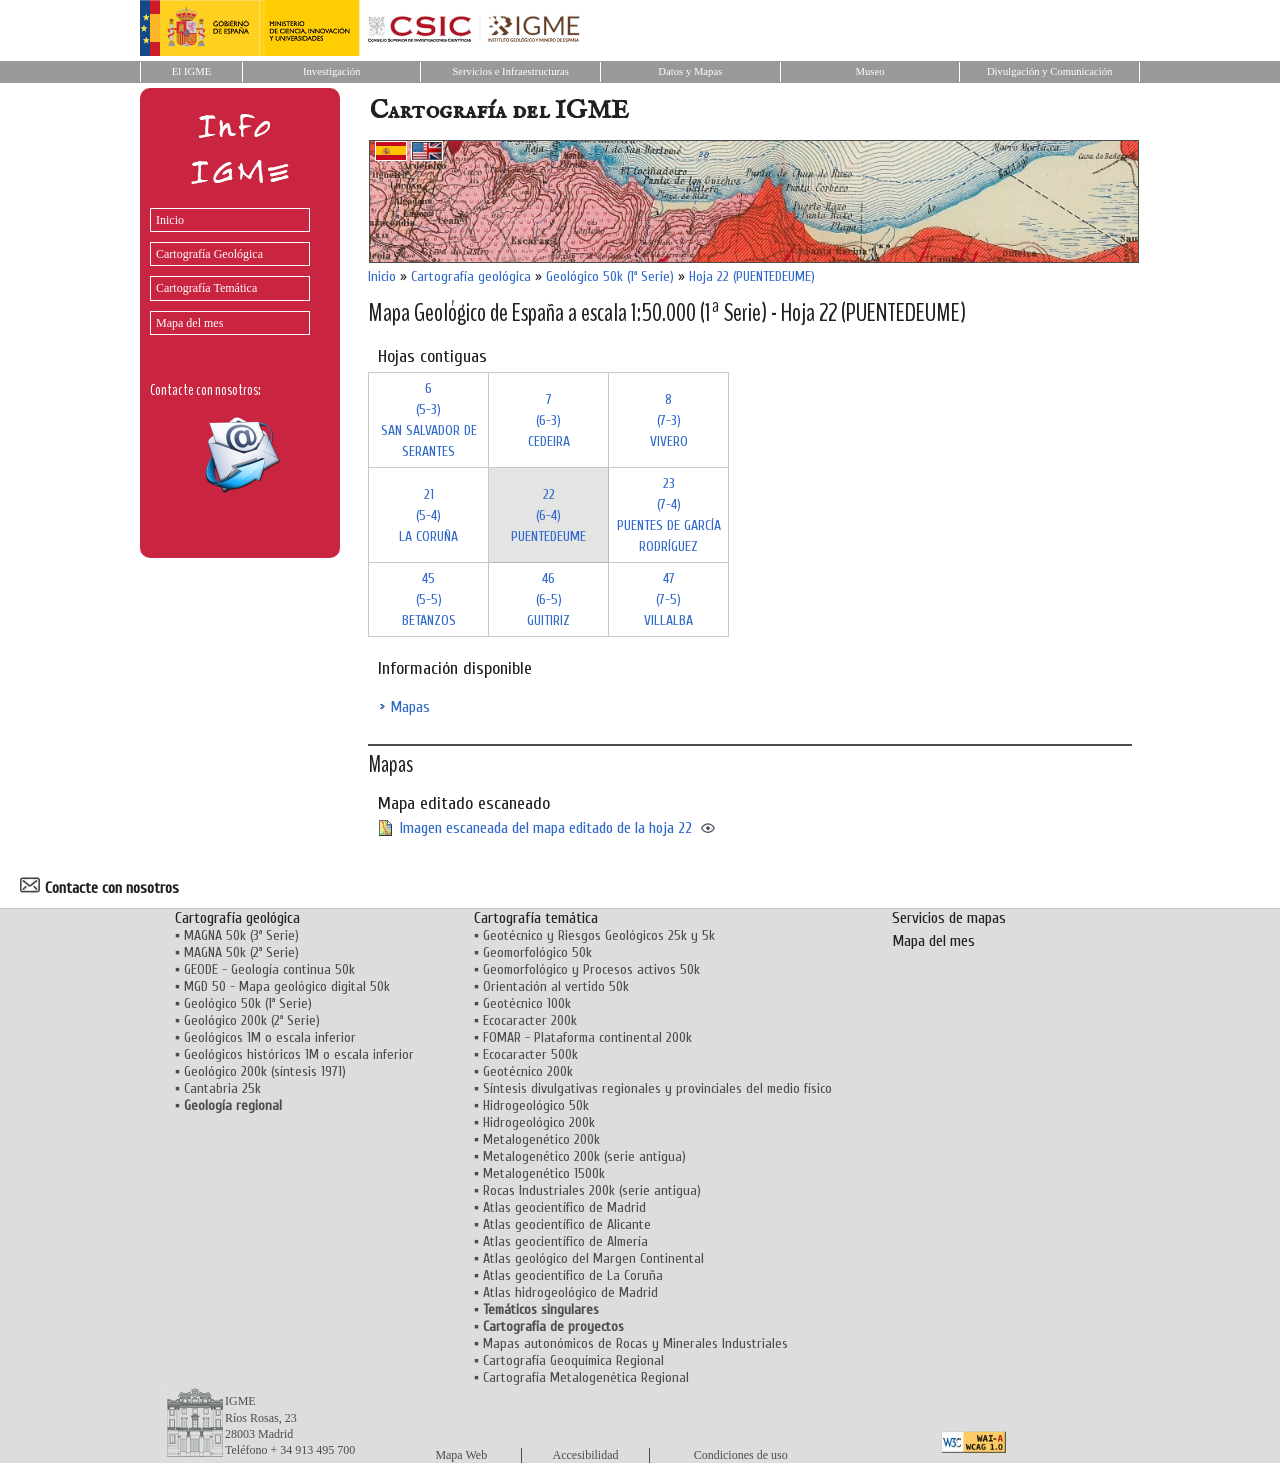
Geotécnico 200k (528, 1071)
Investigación (331, 71)
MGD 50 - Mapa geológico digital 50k (287, 986)
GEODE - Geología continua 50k (269, 969)
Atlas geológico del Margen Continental (593, 1258)
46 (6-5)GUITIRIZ (548, 599)
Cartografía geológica (471, 276)
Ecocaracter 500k (530, 1054)
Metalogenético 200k (541, 1139)
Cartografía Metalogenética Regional (586, 1377)
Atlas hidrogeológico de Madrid (570, 1292)
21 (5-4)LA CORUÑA (428, 515)
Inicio (170, 220)
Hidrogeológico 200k (539, 1122)
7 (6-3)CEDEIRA (549, 420)
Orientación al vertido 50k (556, 986)
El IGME (191, 71)
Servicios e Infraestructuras (510, 71)
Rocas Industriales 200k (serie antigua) (592, 1190)
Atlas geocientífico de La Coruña (573, 1275)
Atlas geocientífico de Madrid (564, 1207)
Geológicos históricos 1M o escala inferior (299, 1054)
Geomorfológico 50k (537, 952)
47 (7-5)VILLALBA (668, 599)
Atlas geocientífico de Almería (565, 1241)
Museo (869, 71)
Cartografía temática (536, 918)
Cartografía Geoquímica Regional (573, 1360)
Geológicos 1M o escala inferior (270, 1037)
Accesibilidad (586, 1455)
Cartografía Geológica (209, 254)
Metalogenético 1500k (544, 1173)
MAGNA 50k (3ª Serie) (241, 935)
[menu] (225, 266)
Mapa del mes (189, 323)
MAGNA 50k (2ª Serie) (241, 952)
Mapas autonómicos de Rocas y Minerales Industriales (635, 1343)
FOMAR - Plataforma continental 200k (587, 1037)
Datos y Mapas (690, 71)
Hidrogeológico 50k (536, 1105)
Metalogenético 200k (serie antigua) (584, 1156)
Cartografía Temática (206, 288)
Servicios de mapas (949, 918)
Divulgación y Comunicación (1049, 71)
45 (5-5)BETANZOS (429, 599)
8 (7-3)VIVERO (669, 420)
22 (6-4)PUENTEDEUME (548, 515)
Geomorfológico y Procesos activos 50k (591, 969)
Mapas (410, 707)
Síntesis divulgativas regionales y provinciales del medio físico (657, 1088)
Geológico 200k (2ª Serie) (252, 1020)
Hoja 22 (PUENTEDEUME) (752, 276)
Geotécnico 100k (527, 1003)
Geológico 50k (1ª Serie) (610, 276)
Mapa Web (461, 1455)
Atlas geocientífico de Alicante (567, 1224)
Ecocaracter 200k (530, 1020)
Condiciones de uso (741, 1455)
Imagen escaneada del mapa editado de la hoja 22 (546, 828)
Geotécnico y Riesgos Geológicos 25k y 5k (599, 935)
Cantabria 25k (222, 1088)
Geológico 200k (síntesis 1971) (265, 1071)
